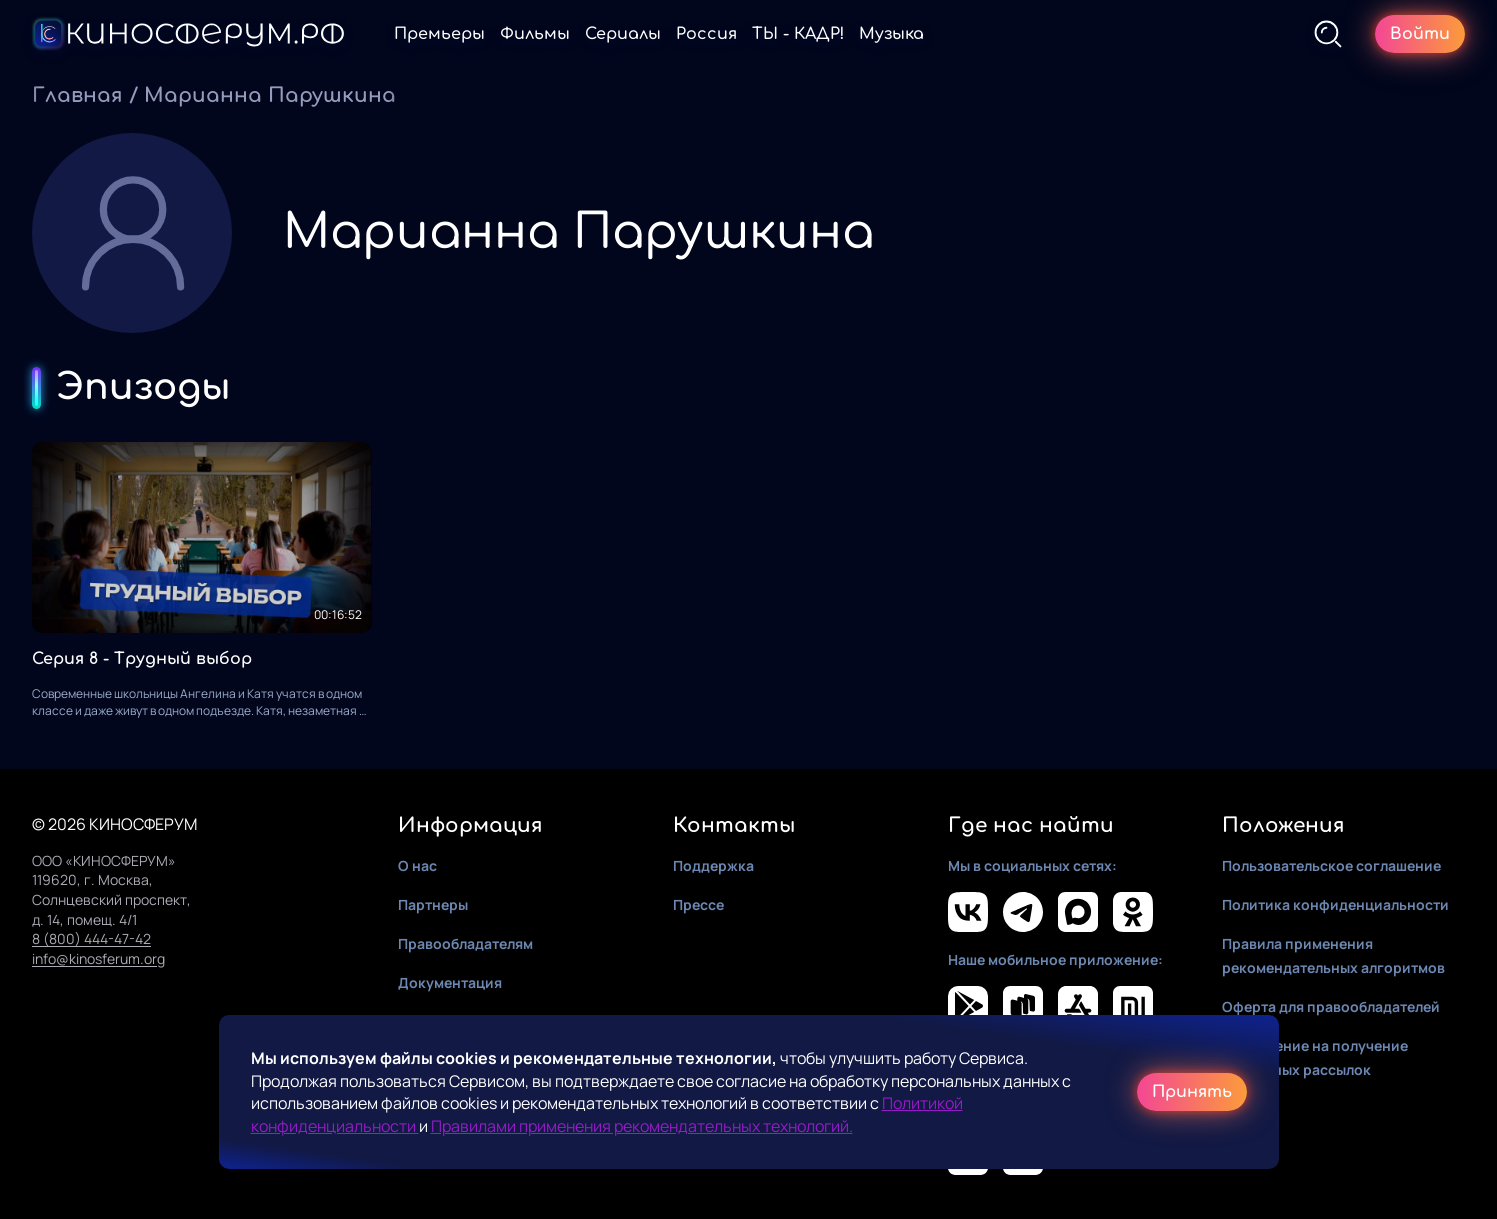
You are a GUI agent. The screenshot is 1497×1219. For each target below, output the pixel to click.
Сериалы (623, 34)
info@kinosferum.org (98, 958)
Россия (706, 34)
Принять (1192, 1092)
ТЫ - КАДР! (798, 34)
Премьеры (439, 34)
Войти (1420, 34)
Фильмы (535, 34)
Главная (77, 95)
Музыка (891, 34)
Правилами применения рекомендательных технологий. (642, 1126)
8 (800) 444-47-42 (91, 938)
